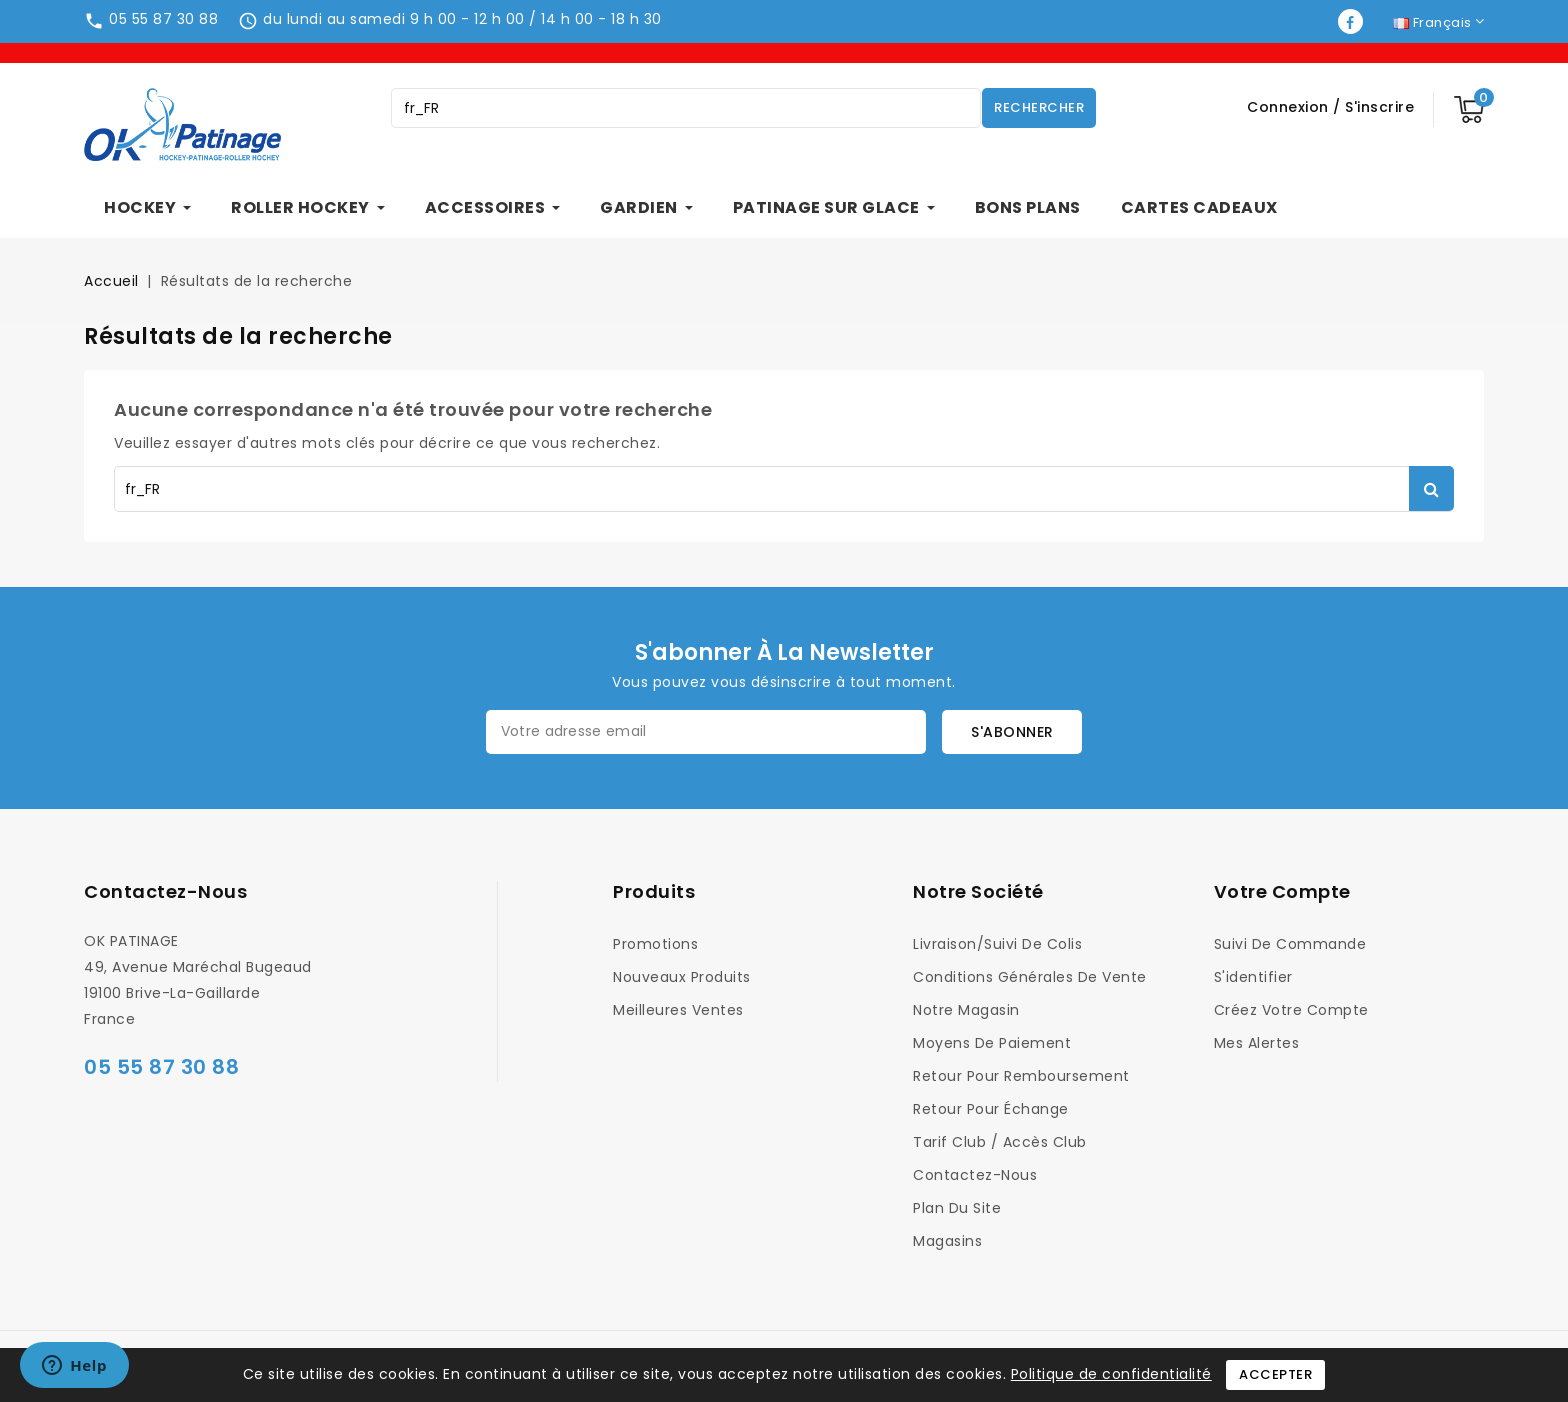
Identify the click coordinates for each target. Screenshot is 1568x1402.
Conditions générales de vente (1030, 977)
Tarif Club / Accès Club (1000, 1142)
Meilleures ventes (678, 1010)
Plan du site (957, 1208)
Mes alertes (1257, 1043)
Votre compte (1282, 891)
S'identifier (1253, 977)
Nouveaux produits (682, 977)
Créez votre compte (1291, 1010)
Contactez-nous (165, 891)
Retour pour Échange (991, 1109)
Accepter (1275, 1374)
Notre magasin (966, 1010)
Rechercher (1039, 107)
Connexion (1290, 107)
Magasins (947, 1241)
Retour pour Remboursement (1021, 1076)
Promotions (655, 944)
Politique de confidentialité (1111, 1374)
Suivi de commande (1290, 944)
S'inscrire (1379, 107)
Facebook (1352, 21)
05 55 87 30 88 (163, 19)
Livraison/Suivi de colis (997, 944)
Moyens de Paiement (992, 1043)
